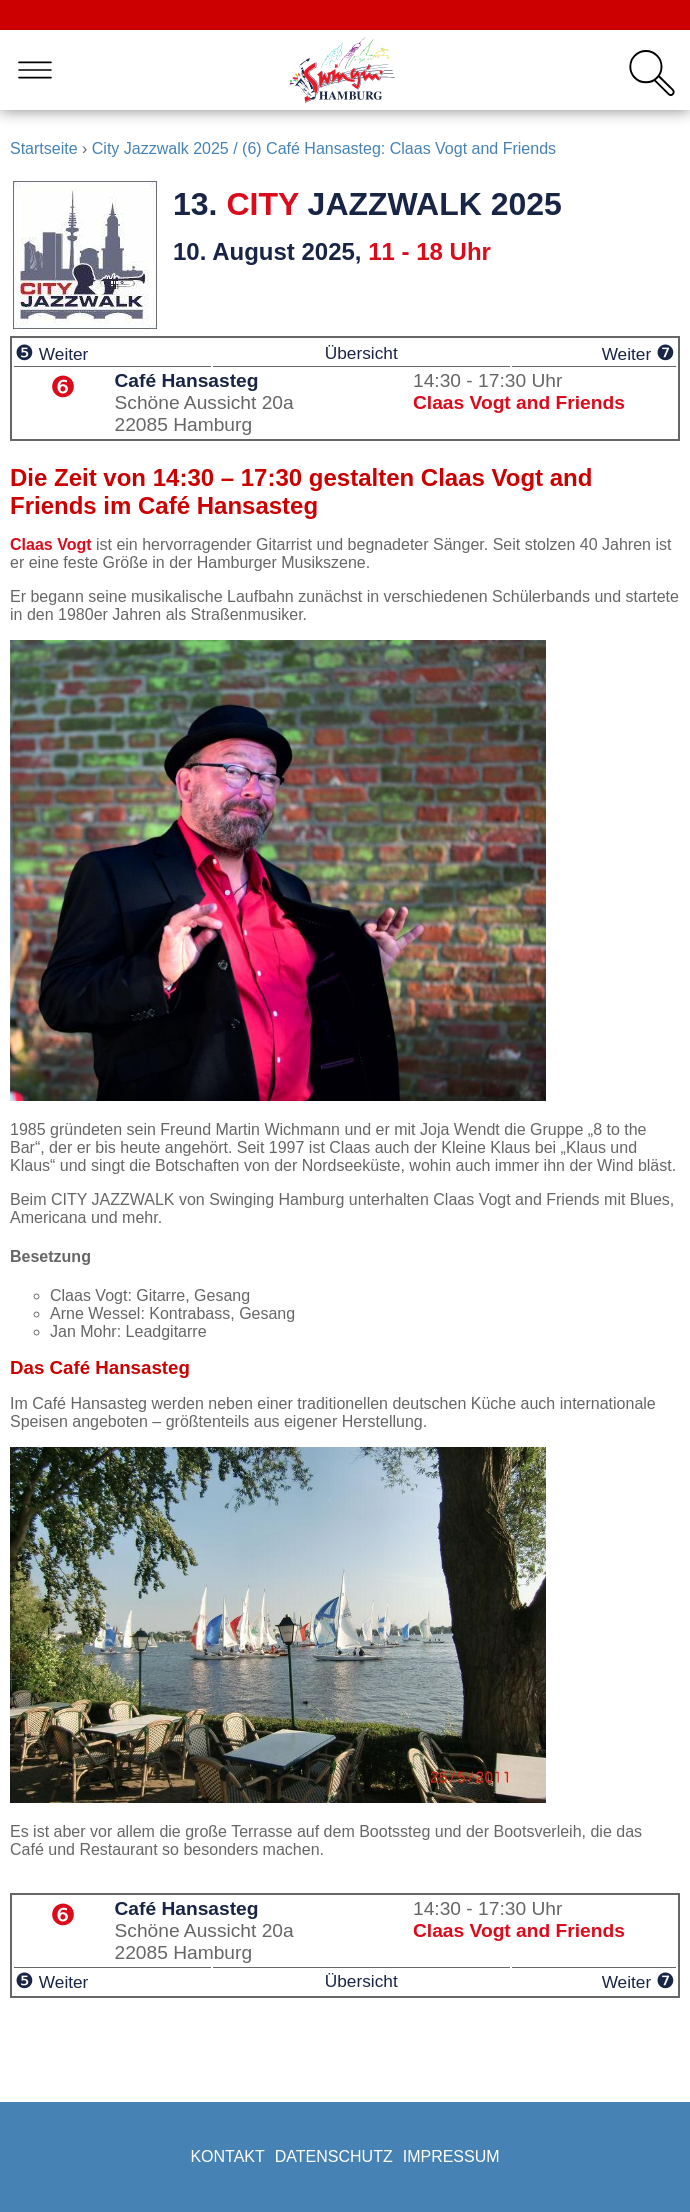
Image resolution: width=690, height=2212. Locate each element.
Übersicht (361, 353)
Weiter (51, 354)
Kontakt (227, 2156)
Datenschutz (334, 2156)
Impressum (451, 2156)
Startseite (44, 148)
